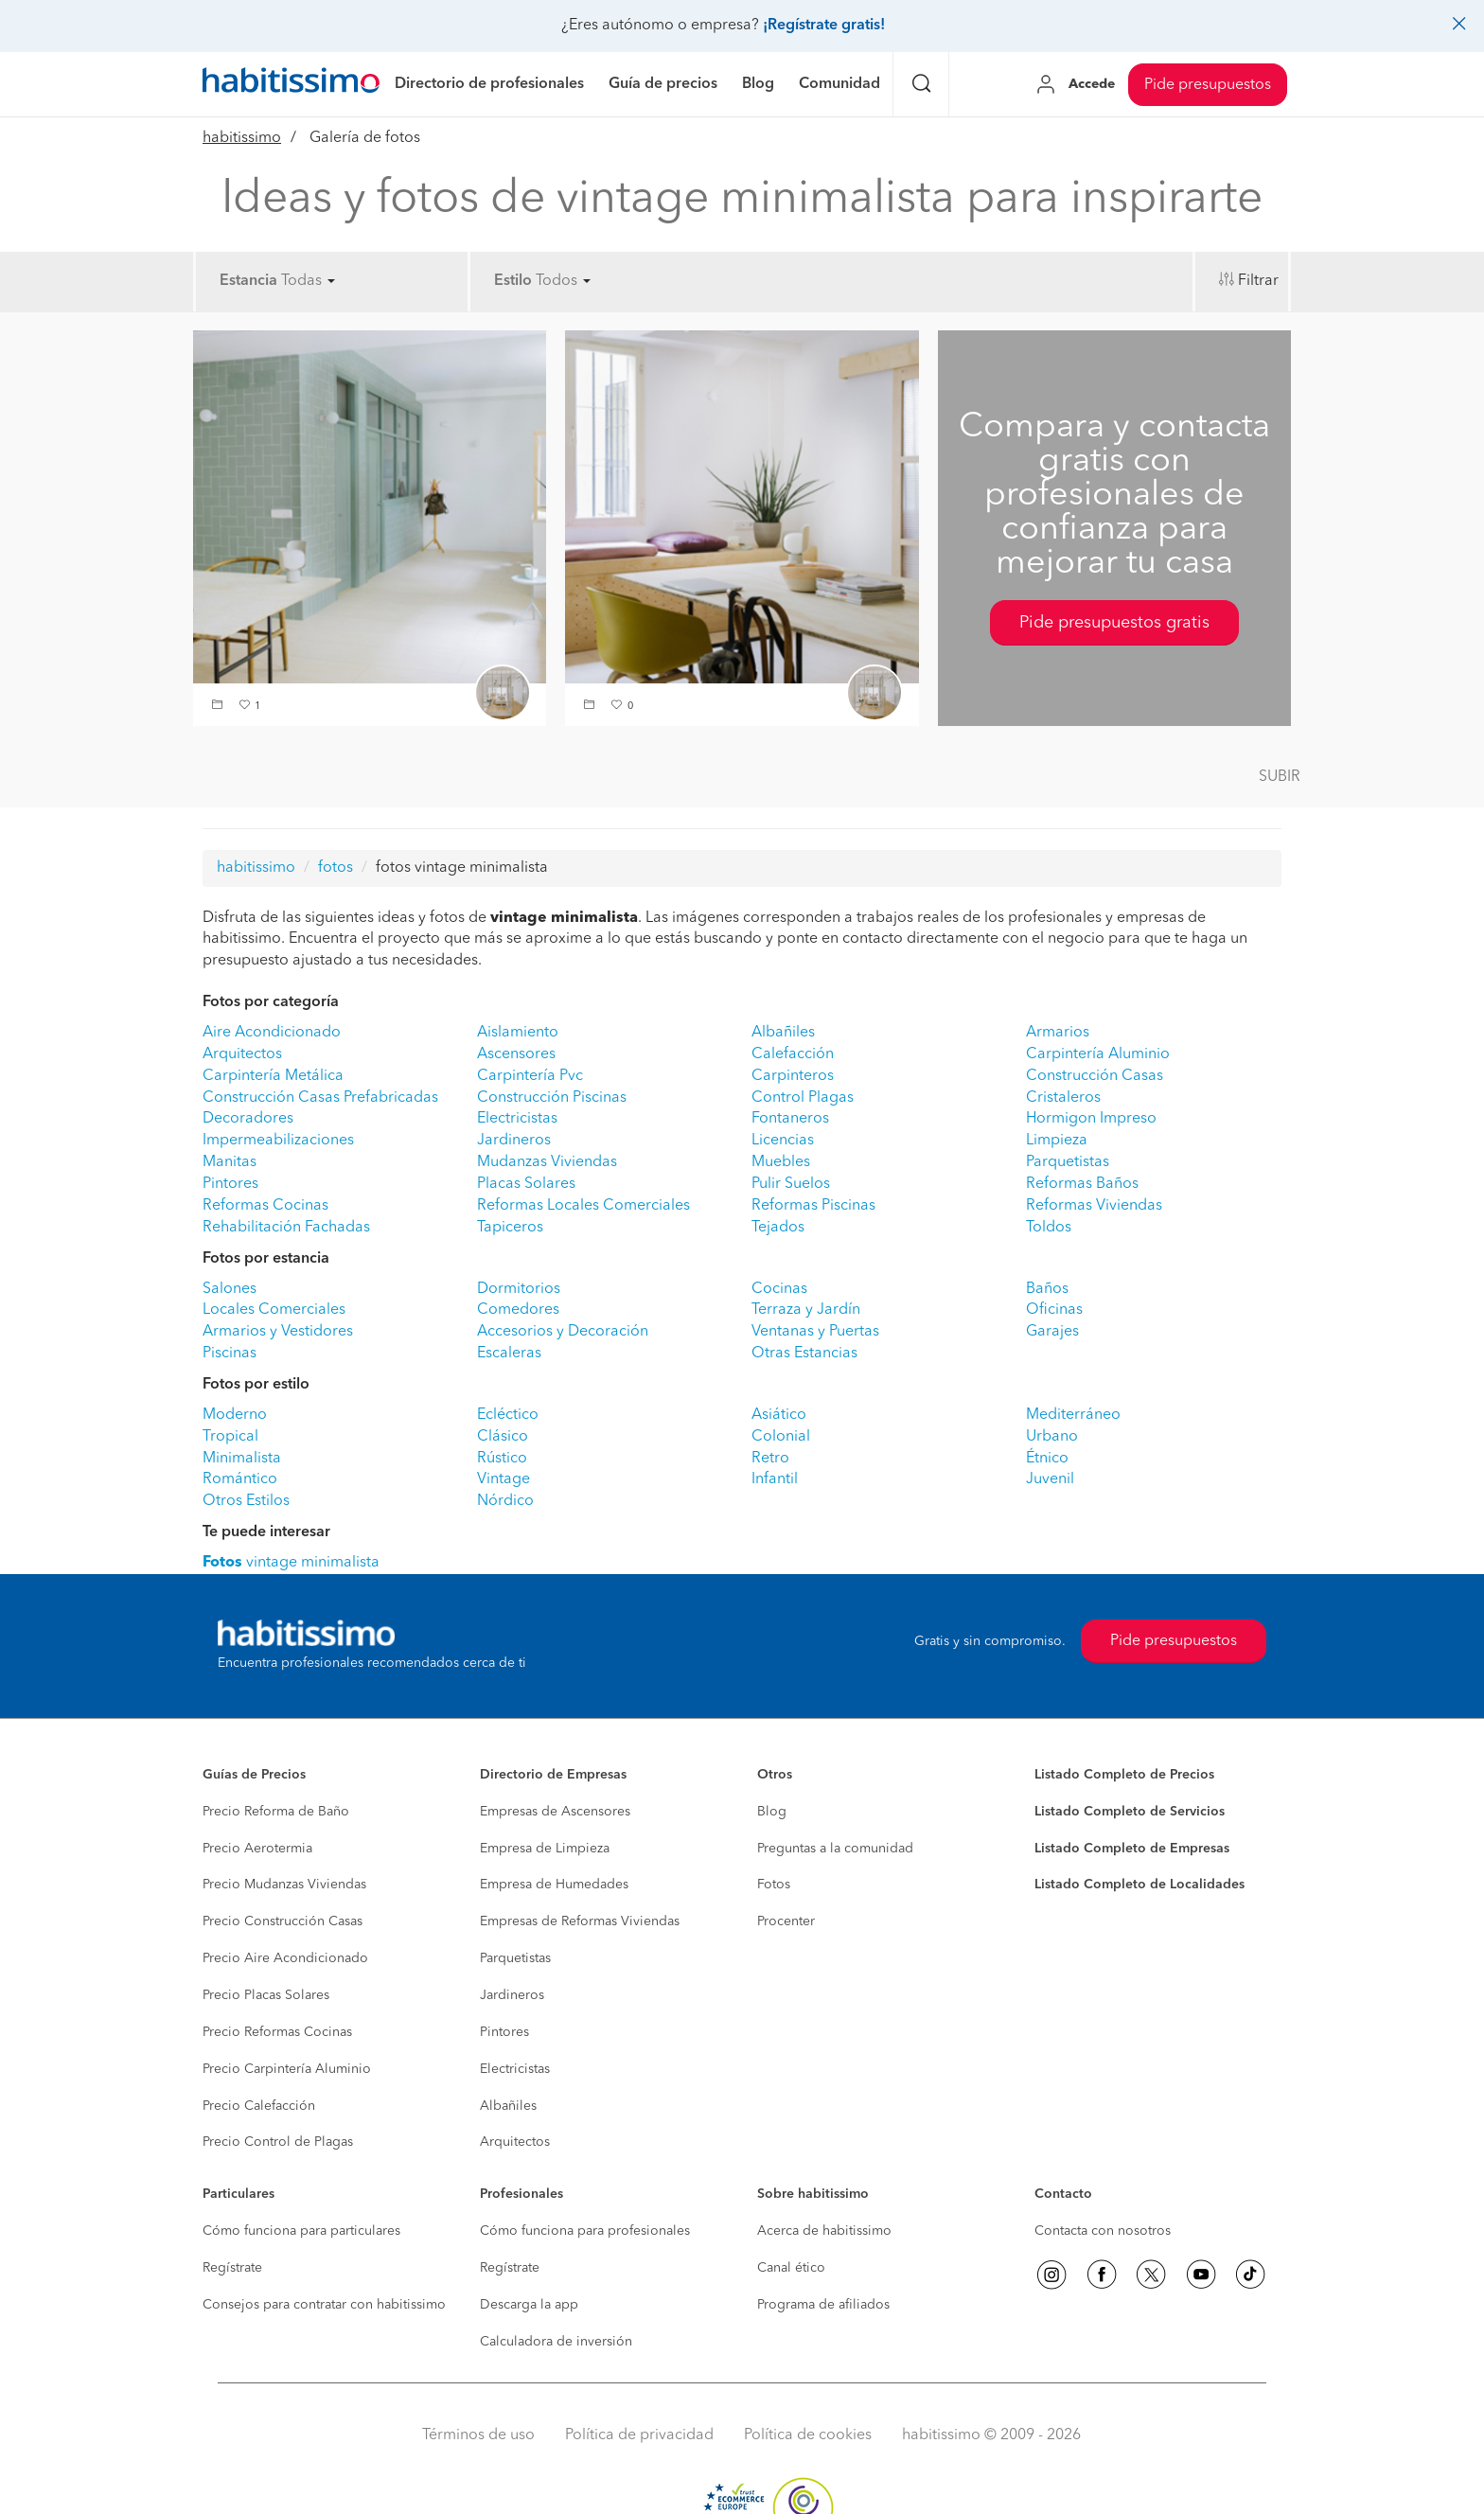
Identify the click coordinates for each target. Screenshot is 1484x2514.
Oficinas (1054, 1310)
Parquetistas (1067, 1162)
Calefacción (792, 1054)
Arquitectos (242, 1054)
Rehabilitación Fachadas (286, 1227)
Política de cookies (808, 2435)
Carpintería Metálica (273, 1076)
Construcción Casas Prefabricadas (320, 1098)
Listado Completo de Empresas (1131, 1848)
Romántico (240, 1479)
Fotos (773, 1884)
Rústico (502, 1458)
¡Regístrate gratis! (824, 25)
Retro (770, 1458)
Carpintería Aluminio (1098, 1054)
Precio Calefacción (259, 2106)
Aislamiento (517, 1032)
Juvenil (1050, 1479)
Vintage (503, 1479)
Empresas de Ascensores (555, 1811)
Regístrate (232, 2268)
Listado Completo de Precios (1124, 1774)
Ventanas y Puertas (815, 1331)
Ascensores (516, 1054)
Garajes (1052, 1331)
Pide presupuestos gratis (1114, 622)
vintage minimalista (291, 1562)
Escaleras (509, 1353)
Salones (229, 1289)
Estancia (248, 281)
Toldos (1048, 1227)
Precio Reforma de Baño (276, 1811)
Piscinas (229, 1353)
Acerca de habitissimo (824, 2231)
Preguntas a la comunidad (835, 1848)
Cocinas (779, 1289)
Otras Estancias (804, 1353)
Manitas (229, 1162)
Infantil (774, 1479)
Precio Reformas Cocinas (277, 2032)
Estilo (513, 281)
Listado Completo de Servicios (1129, 1811)
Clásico (502, 1436)
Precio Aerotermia (257, 1848)
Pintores (230, 1184)
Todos (563, 281)
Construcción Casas (1094, 1076)
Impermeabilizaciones (278, 1140)
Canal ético (791, 2268)
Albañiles (783, 1032)
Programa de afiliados (823, 2304)
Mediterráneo (1073, 1415)
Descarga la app (529, 2304)
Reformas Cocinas (265, 1205)
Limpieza (1056, 1140)
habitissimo (242, 138)
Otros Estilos (246, 1501)
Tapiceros (510, 1227)
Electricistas (517, 1118)
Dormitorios (518, 1289)
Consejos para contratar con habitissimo (324, 2304)
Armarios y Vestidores (278, 1331)
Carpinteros (792, 1076)
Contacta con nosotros (1102, 2231)
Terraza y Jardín (805, 1310)
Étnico (1047, 1458)
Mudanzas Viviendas (547, 1162)
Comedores (518, 1310)
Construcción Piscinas (552, 1098)
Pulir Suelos (790, 1184)
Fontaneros (790, 1118)
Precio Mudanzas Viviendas (284, 1884)
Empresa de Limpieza (545, 1848)
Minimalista (242, 1458)
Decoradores (248, 1118)
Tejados (777, 1227)
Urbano (1052, 1436)
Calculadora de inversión (556, 2341)
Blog (771, 1811)
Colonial (780, 1436)
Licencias (782, 1140)
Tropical (230, 1436)
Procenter (786, 1921)
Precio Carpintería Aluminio (287, 2069)
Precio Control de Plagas (278, 2142)
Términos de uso (478, 2435)
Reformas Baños (1082, 1184)
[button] (219, 706)
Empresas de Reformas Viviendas (580, 1921)
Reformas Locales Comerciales (583, 1205)
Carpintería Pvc (530, 1076)
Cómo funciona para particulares (301, 2231)
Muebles (780, 1162)
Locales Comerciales (274, 1310)
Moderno (235, 1415)
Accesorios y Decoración (562, 1331)
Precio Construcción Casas (282, 1921)
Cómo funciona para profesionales (585, 2231)
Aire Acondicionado (272, 1032)
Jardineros (514, 1140)
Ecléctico (508, 1415)
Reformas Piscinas (813, 1205)
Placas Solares (526, 1184)
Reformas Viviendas (1094, 1205)
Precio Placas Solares (266, 1995)
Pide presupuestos (1207, 85)
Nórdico (505, 1501)
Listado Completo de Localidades (1139, 1884)
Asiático (778, 1415)
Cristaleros (1063, 1098)
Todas (308, 281)
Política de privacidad (639, 2435)
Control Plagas (802, 1098)
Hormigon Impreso (1091, 1118)
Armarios (1057, 1032)
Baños (1047, 1289)
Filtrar (1258, 281)
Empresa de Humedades (554, 1884)
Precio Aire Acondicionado (285, 1958)
